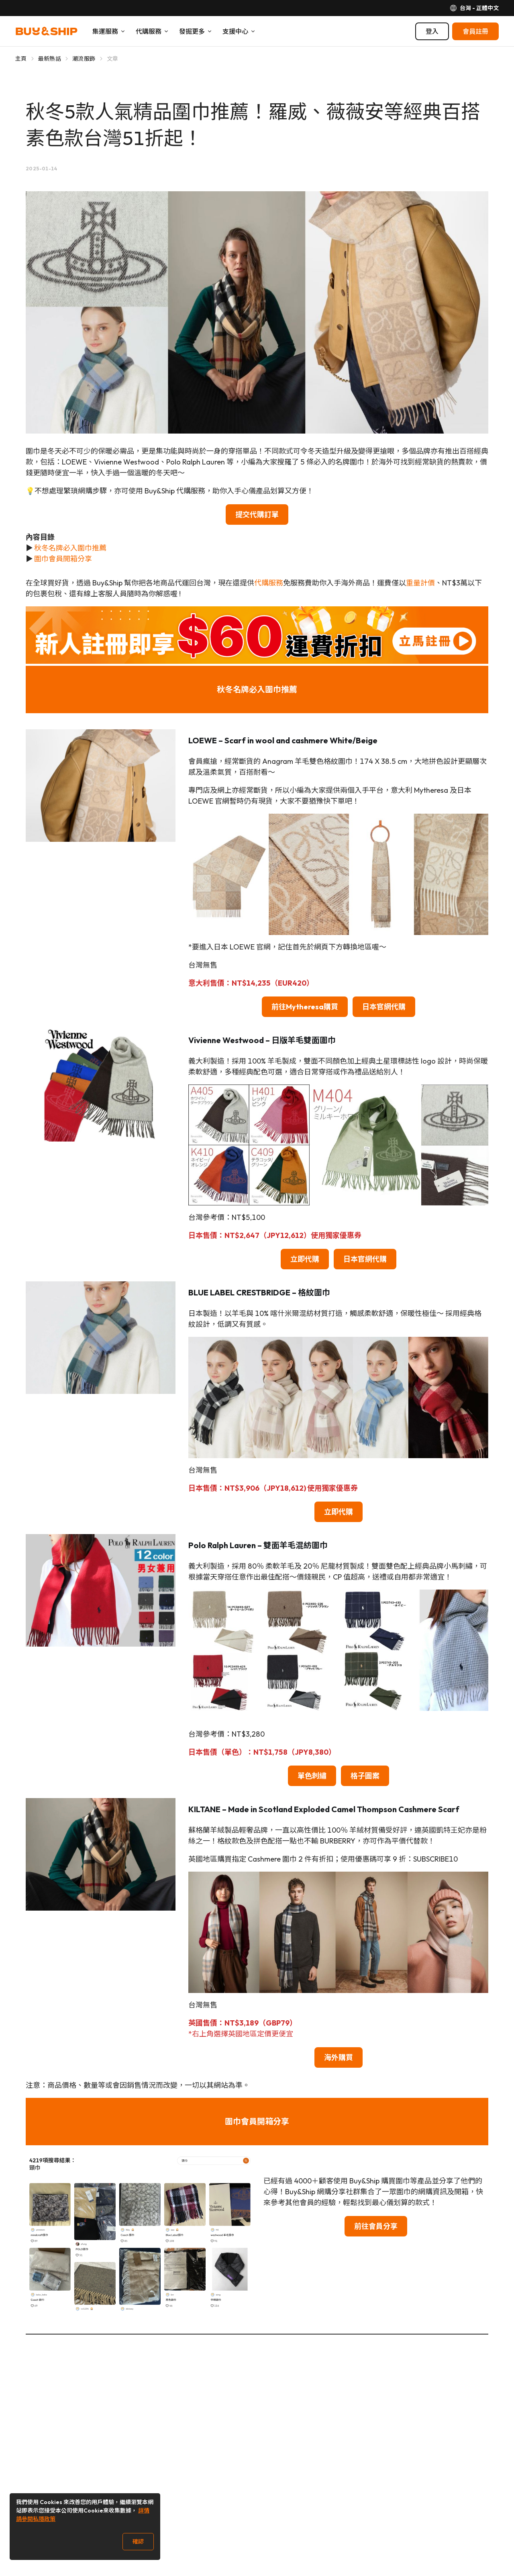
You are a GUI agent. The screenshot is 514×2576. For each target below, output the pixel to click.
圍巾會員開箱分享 (63, 558)
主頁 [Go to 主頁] (21, 58)
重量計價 (420, 582)
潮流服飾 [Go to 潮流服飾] (83, 58)
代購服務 (268, 582)
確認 (138, 2541)
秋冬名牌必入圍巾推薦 (70, 547)
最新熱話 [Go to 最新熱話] (49, 58)
